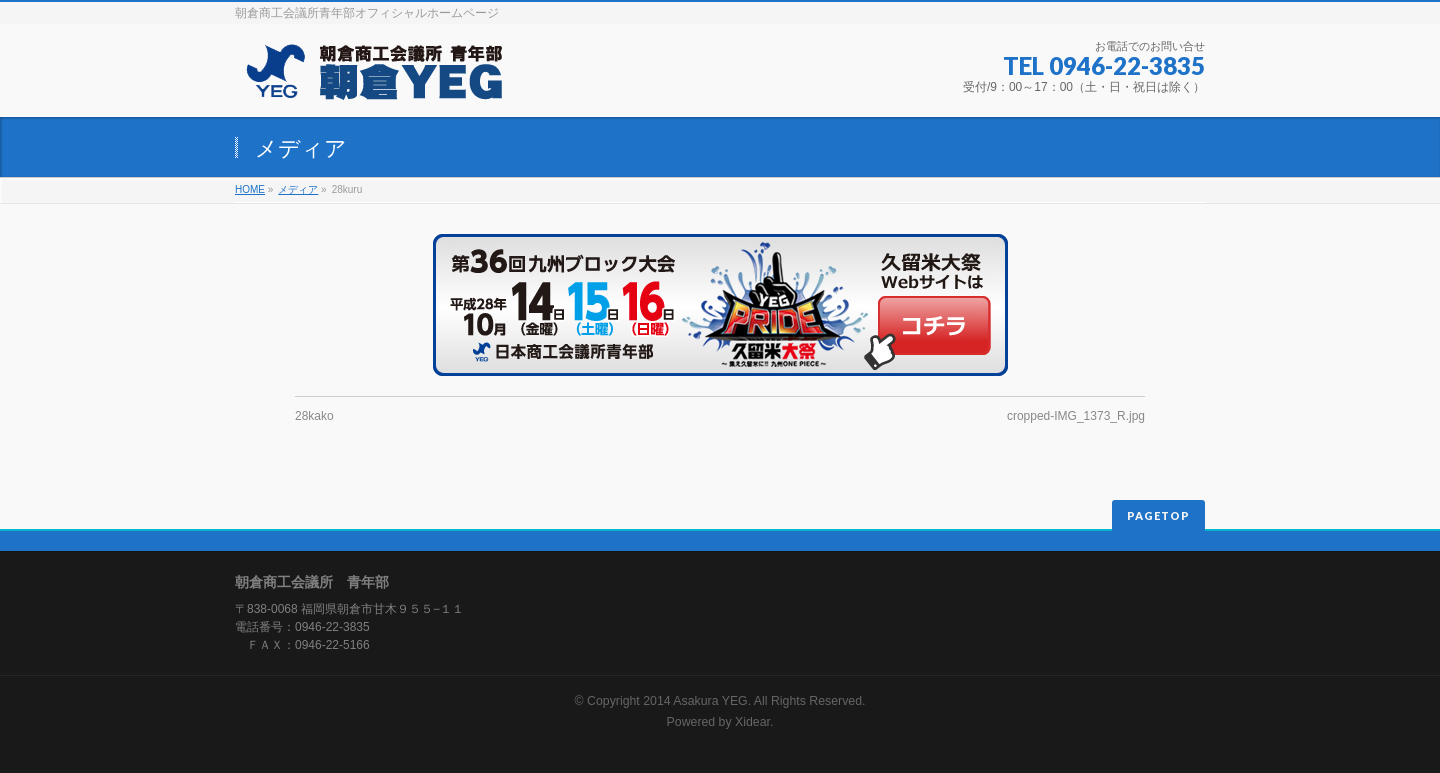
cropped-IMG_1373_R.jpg (1076, 416)
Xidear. (754, 722)
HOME (250, 189)
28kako (314, 416)
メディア (298, 189)
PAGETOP (1158, 515)
